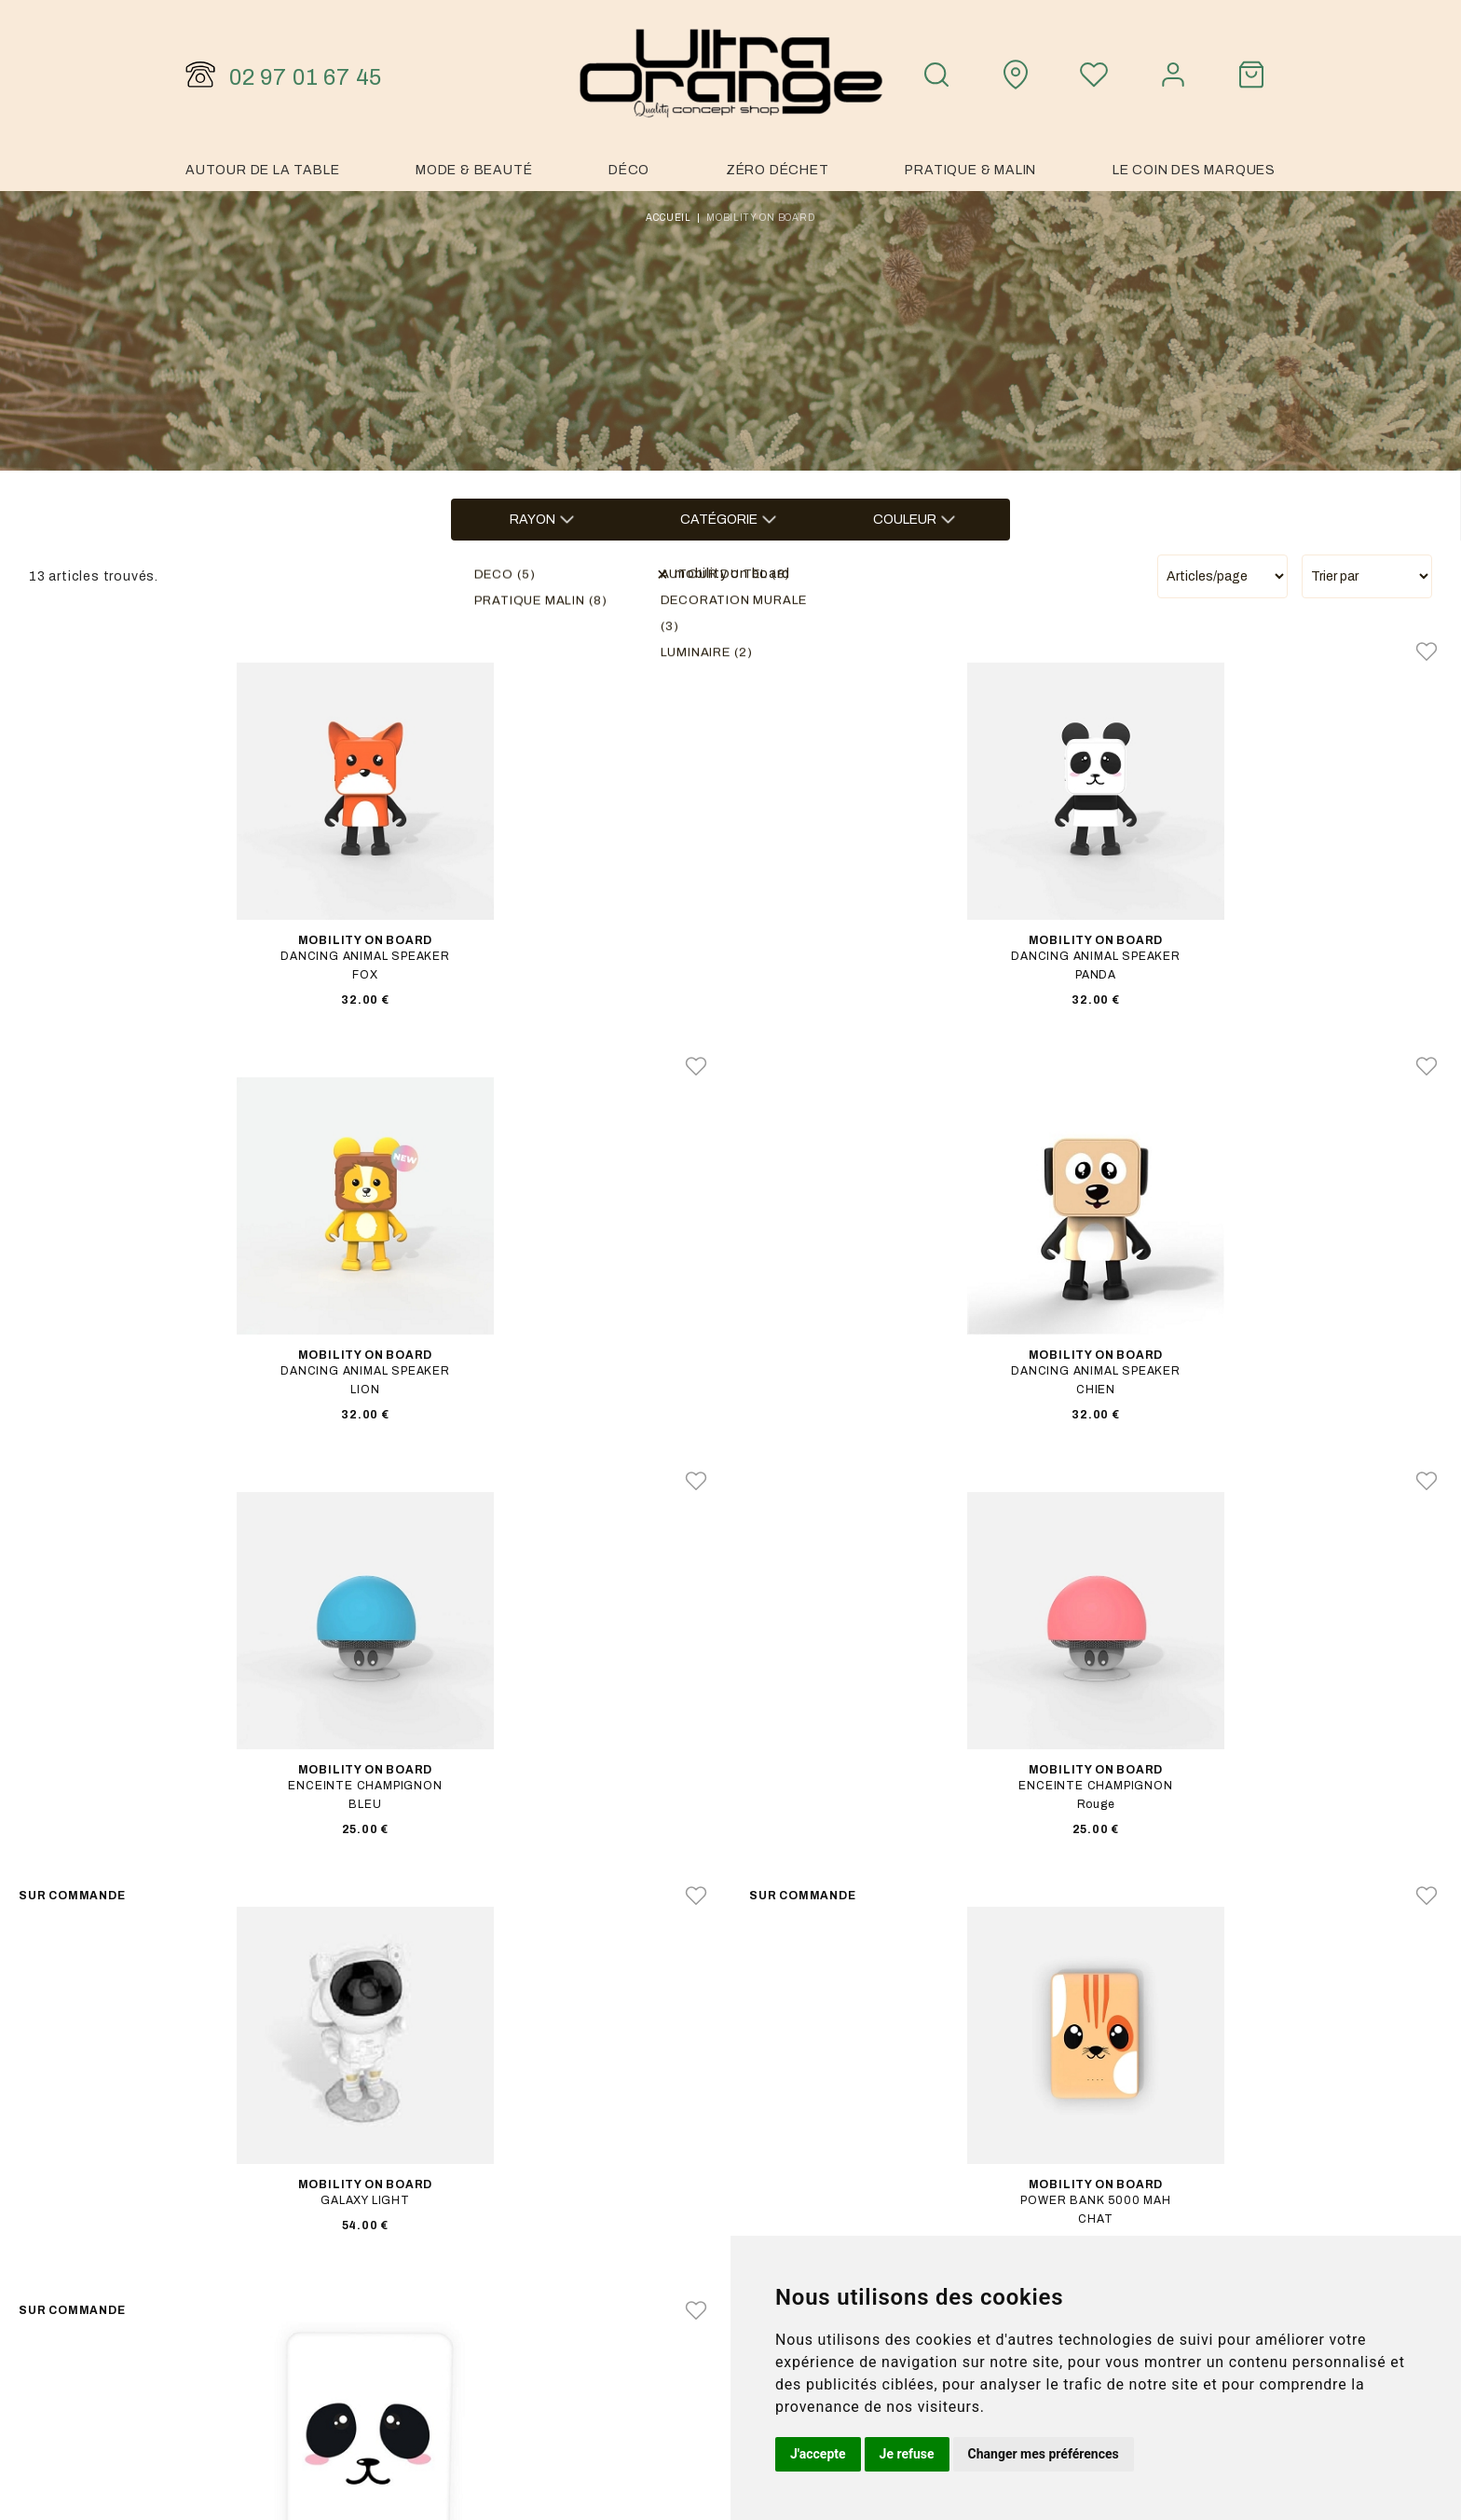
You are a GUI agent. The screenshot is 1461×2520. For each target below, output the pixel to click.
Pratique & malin (970, 170)
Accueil (668, 217)
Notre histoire (1064, 2210)
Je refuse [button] (907, 2453)
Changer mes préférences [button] (1043, 2453)
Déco (628, 170)
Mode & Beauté (474, 170)
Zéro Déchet (777, 170)
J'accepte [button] (818, 2453)
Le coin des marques (1194, 170)
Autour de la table (262, 170)
